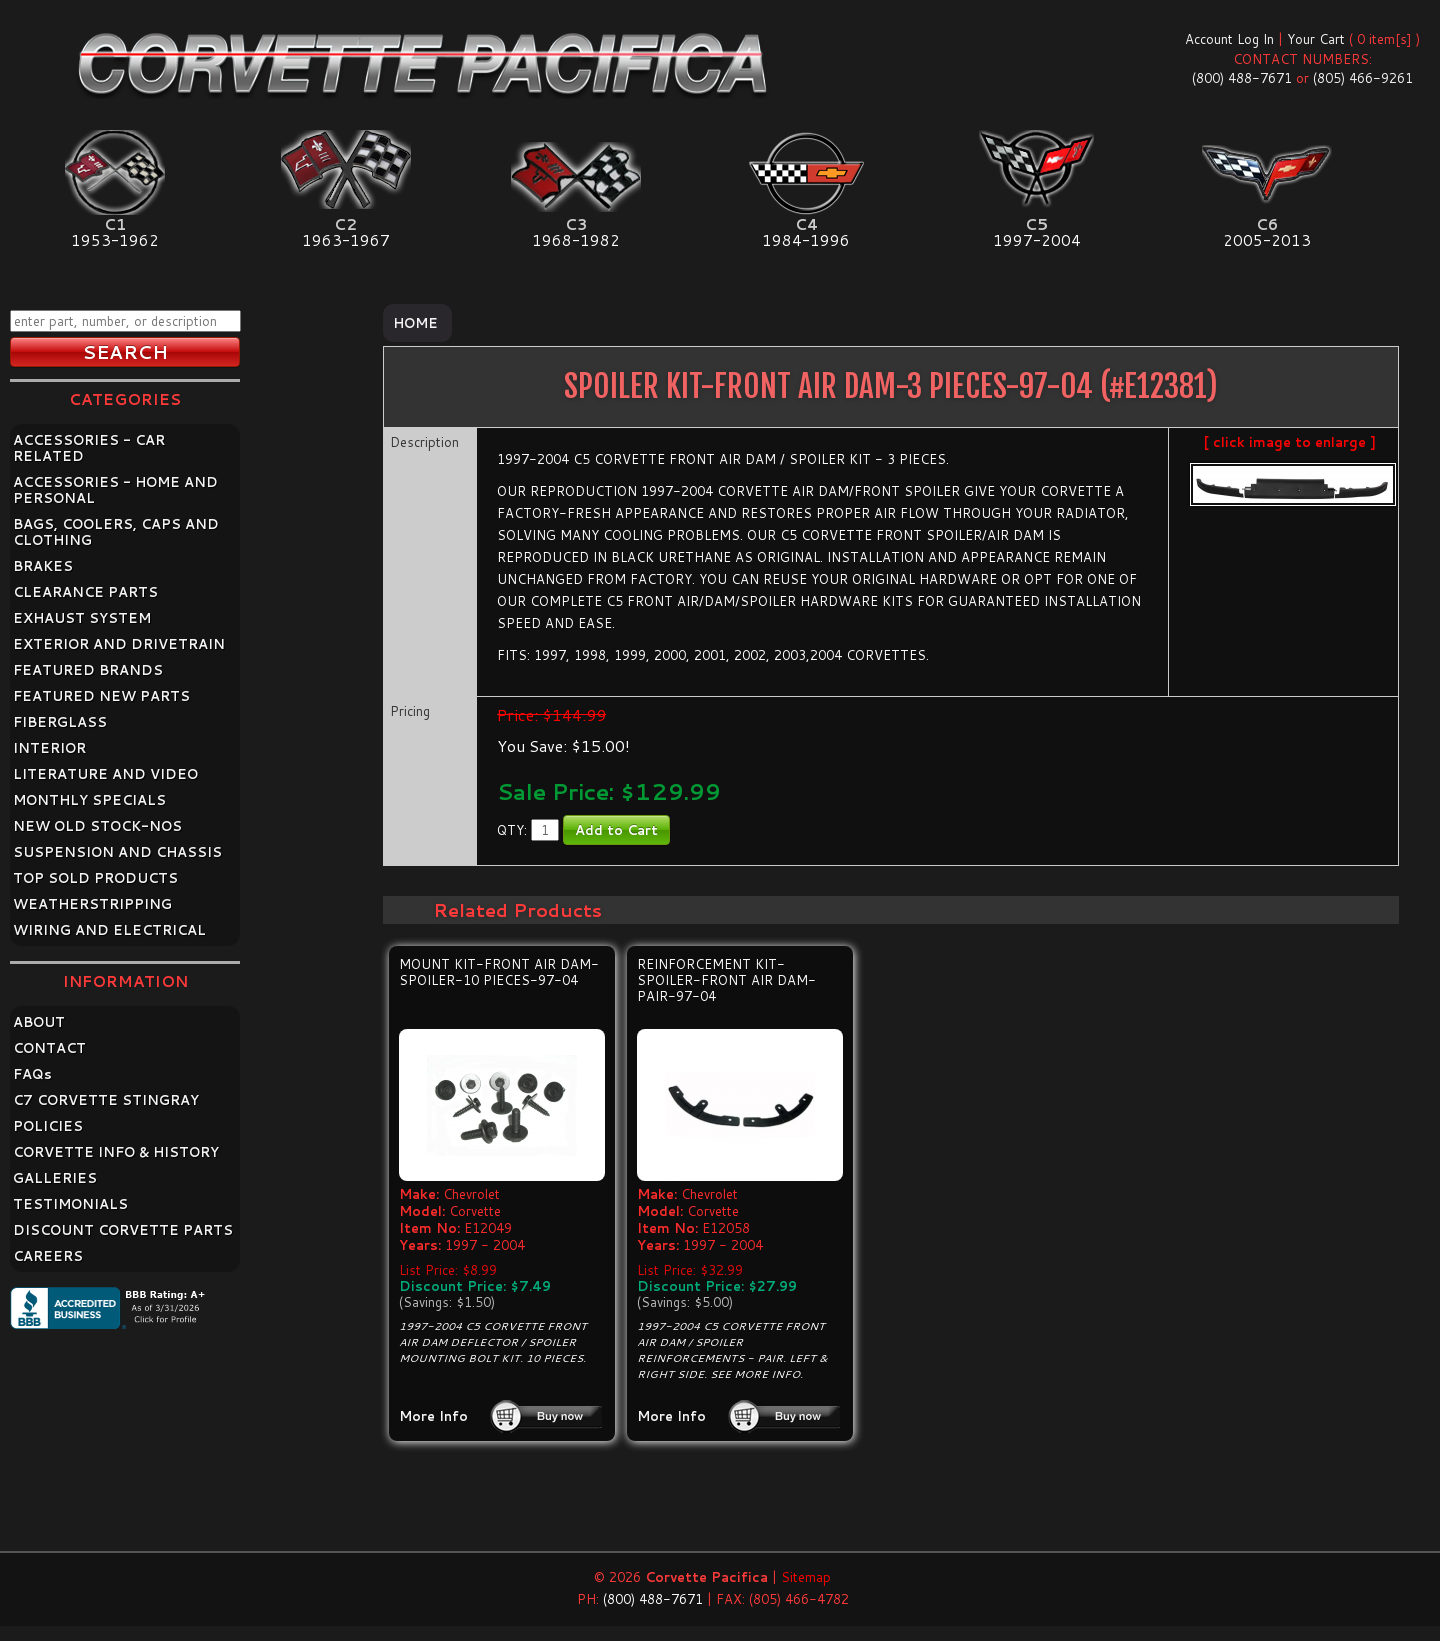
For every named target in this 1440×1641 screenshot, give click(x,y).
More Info (433, 1416)
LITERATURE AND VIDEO (105, 774)
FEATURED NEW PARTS (101, 696)
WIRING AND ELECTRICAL (109, 930)
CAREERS (48, 1256)
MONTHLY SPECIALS (89, 800)
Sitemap (806, 1577)
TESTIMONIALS (70, 1204)
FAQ (32, 1074)
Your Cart (1316, 39)
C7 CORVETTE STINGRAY (106, 1100)
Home (415, 323)
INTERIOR (49, 748)
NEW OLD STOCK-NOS (97, 826)
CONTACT (49, 1048)
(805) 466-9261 (1363, 78)
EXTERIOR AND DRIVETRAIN (119, 644)
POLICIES (48, 1126)
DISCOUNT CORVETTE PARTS (123, 1230)
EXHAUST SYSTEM (82, 618)
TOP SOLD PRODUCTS (95, 878)
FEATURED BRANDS (88, 670)
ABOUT (39, 1022)
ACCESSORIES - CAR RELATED (89, 448)
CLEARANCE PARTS (85, 592)
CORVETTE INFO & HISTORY (116, 1152)
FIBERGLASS (60, 722)
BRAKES (43, 566)
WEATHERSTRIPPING (92, 904)
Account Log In (1229, 39)
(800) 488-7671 (1242, 78)
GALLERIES (55, 1178)
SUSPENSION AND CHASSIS (117, 852)
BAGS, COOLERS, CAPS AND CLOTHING (116, 532)
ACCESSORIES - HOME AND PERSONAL (115, 490)
